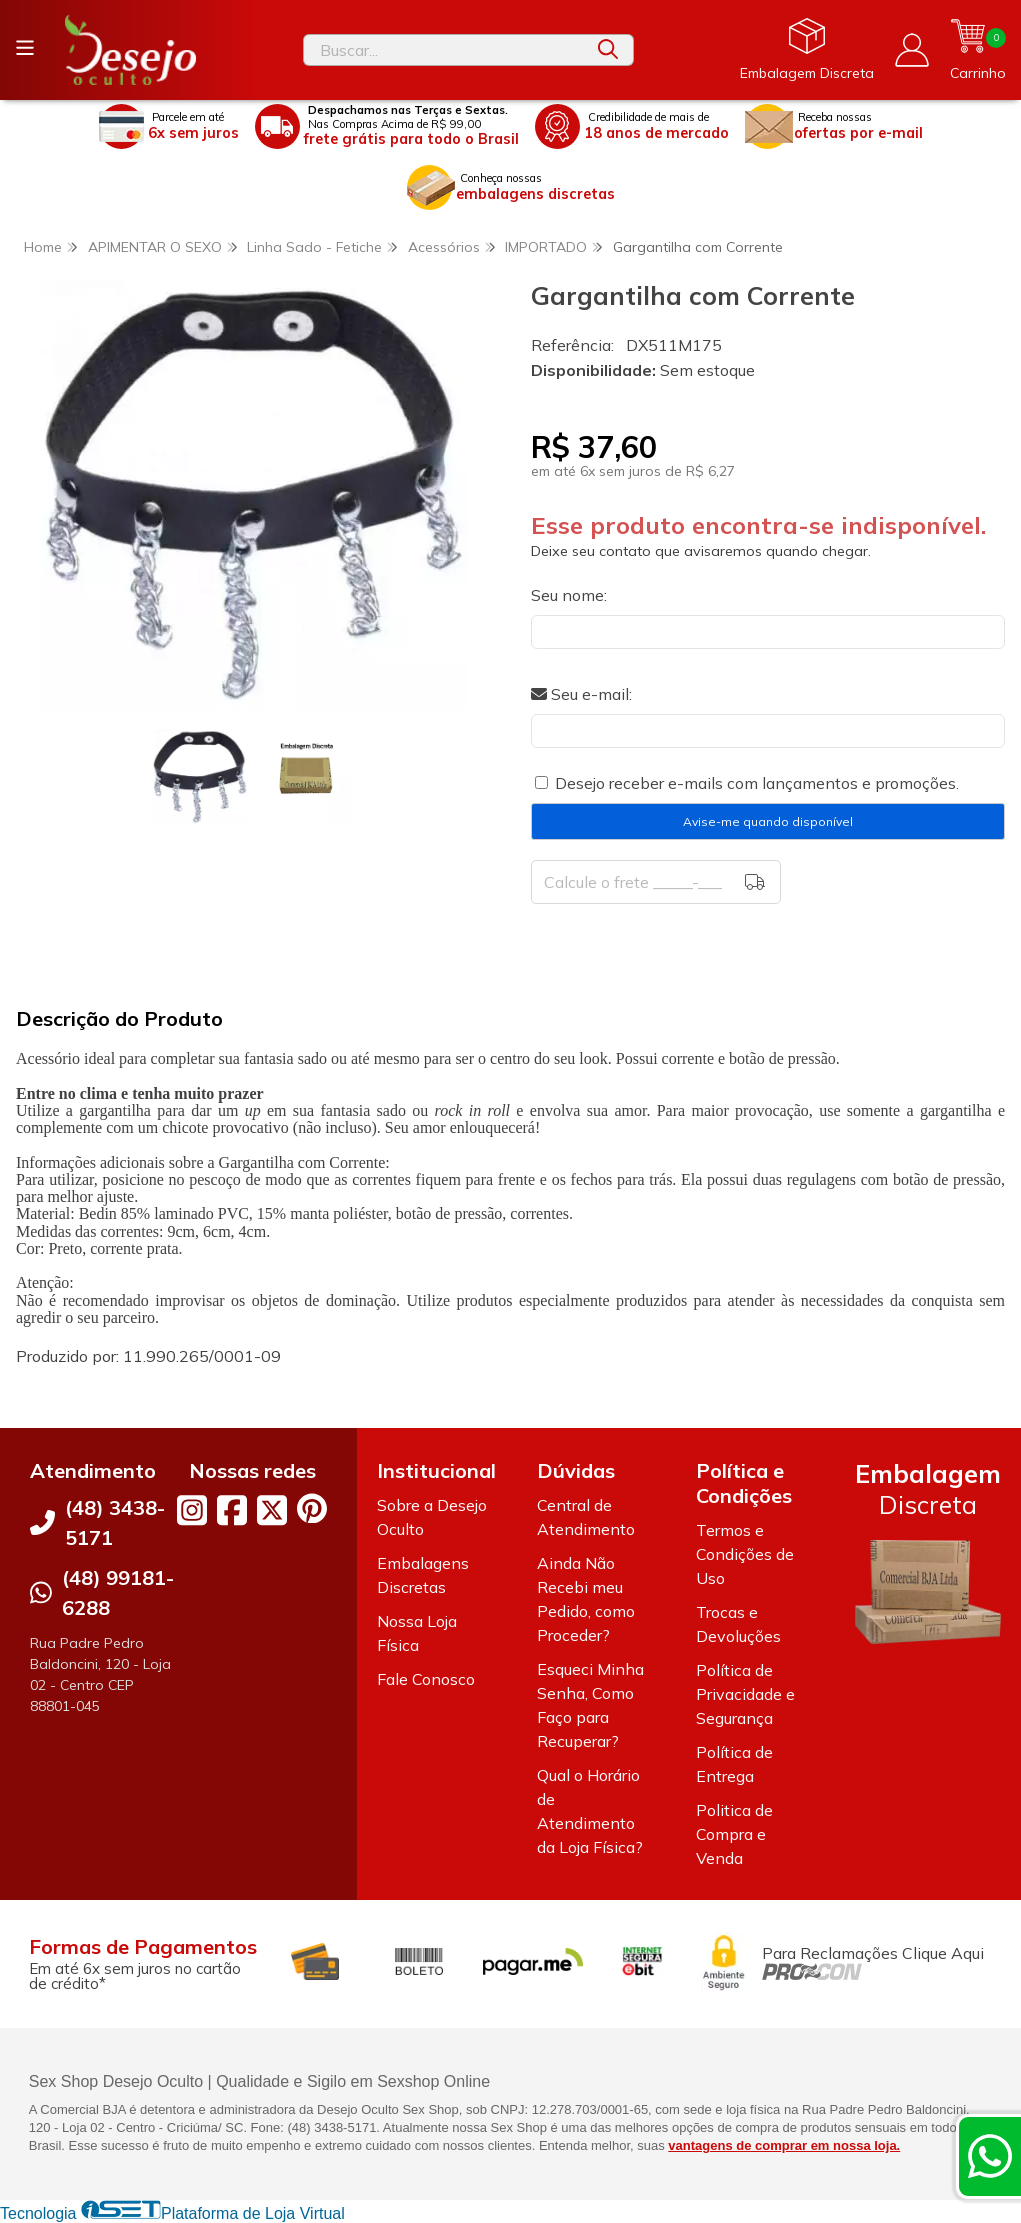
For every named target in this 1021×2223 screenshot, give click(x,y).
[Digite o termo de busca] (443, 50)
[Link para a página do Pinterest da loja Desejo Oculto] (312, 1508)
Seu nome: (569, 595)
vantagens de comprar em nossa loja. (784, 2145)
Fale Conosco (426, 1679)
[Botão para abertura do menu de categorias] (25, 48)
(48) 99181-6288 (118, 1592)
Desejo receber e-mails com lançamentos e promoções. (757, 783)
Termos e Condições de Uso (745, 1554)
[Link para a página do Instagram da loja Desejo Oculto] (192, 1510)
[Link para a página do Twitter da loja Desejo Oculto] (272, 1510)
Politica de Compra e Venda (734, 1834)
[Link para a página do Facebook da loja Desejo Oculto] (232, 1510)
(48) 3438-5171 (115, 1522)
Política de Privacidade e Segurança (745, 1694)
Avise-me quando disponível (768, 821)
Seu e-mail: (581, 694)
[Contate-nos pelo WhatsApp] (990, 2156)
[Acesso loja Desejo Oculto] (912, 50)
